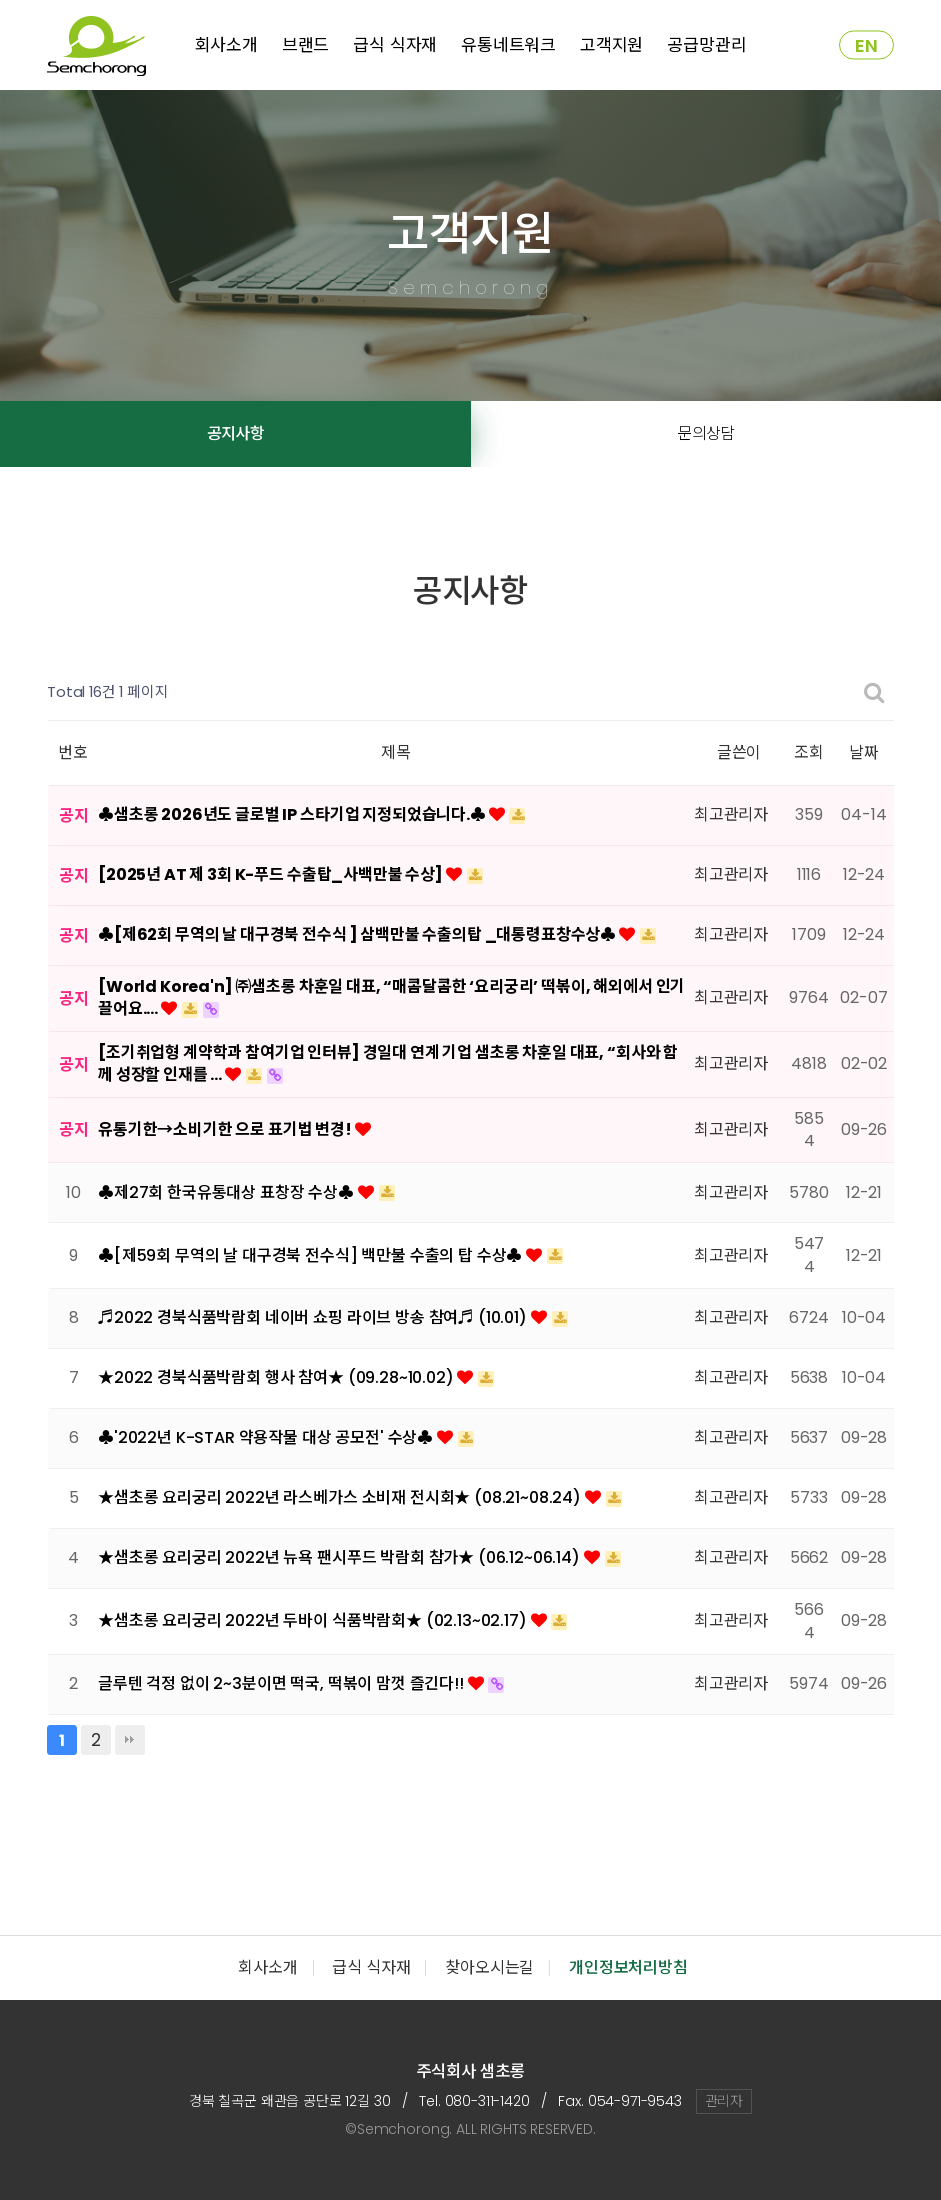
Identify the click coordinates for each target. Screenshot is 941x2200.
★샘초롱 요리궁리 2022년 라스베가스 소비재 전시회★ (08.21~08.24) (341, 1497)
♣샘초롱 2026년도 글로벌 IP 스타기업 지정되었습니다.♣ (293, 814)
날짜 (864, 752)
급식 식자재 (395, 45)
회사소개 (226, 45)
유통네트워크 (508, 45)
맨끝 (130, 1740)
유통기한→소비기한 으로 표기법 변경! (226, 1129)
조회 (809, 752)
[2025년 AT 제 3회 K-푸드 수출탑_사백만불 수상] (272, 874)
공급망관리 (706, 45)
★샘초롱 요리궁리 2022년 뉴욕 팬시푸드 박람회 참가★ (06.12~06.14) (341, 1557)
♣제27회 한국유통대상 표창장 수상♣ (228, 1192)
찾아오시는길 (489, 1967)
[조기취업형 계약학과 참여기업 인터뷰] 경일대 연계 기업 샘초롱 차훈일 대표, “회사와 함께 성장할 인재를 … (388, 1063)
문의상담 (705, 433)
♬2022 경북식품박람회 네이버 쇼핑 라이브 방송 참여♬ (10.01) (314, 1317)
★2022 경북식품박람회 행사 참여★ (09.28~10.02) (277, 1377)
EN (866, 45)
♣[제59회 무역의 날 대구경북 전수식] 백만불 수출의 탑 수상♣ (312, 1255)
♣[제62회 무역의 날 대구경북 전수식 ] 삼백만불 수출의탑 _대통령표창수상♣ (358, 934)
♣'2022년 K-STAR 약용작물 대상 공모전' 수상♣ (267, 1437)
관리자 (724, 2101)
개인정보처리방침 (628, 1967)
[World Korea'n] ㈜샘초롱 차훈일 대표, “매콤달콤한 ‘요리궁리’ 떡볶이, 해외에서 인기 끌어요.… (391, 997)
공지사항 (235, 433)
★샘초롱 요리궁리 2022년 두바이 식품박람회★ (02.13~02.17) (314, 1620)
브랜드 (306, 45)
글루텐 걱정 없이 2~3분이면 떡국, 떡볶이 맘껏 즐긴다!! (283, 1683)
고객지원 (611, 45)
